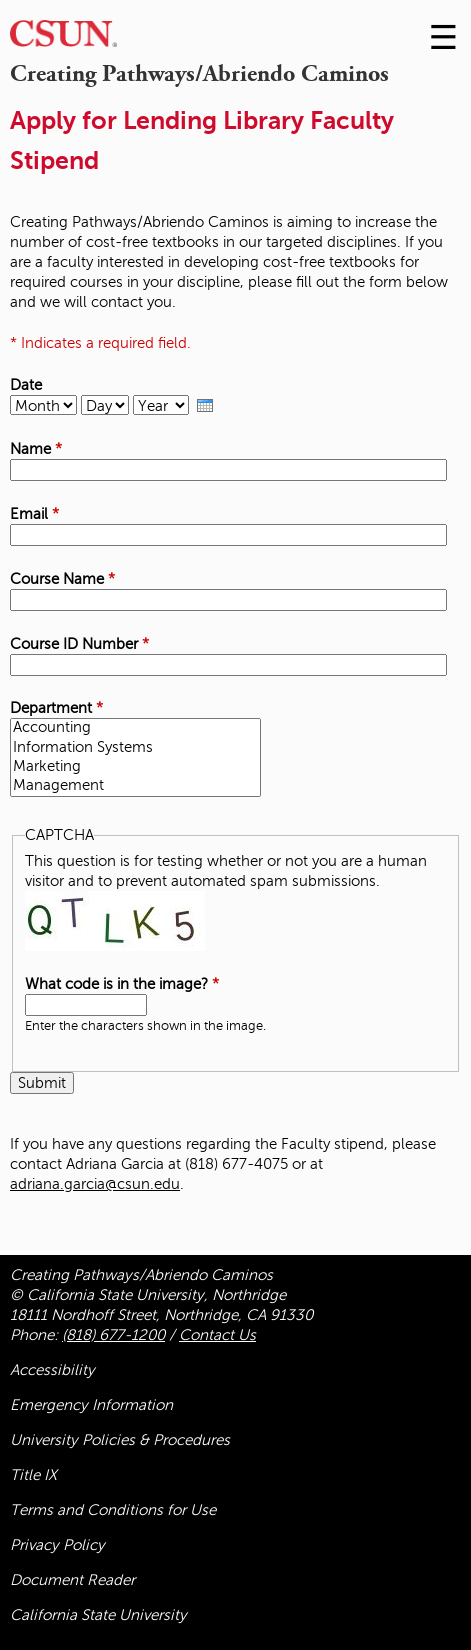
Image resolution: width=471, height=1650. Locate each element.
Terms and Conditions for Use (113, 1510)
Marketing (135, 767)
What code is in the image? (122, 984)
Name (36, 449)
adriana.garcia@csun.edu (95, 1184)
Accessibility (52, 1370)
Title (33, 1475)
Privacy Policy (57, 1545)
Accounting (135, 728)
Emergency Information (91, 1405)
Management (135, 786)
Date (26, 385)
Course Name (62, 579)
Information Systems (135, 748)
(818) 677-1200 (113, 1335)
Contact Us (217, 1335)
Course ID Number (79, 644)
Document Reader (72, 1580)
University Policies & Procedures (120, 1440)
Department (56, 708)
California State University (98, 1615)
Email (34, 514)
